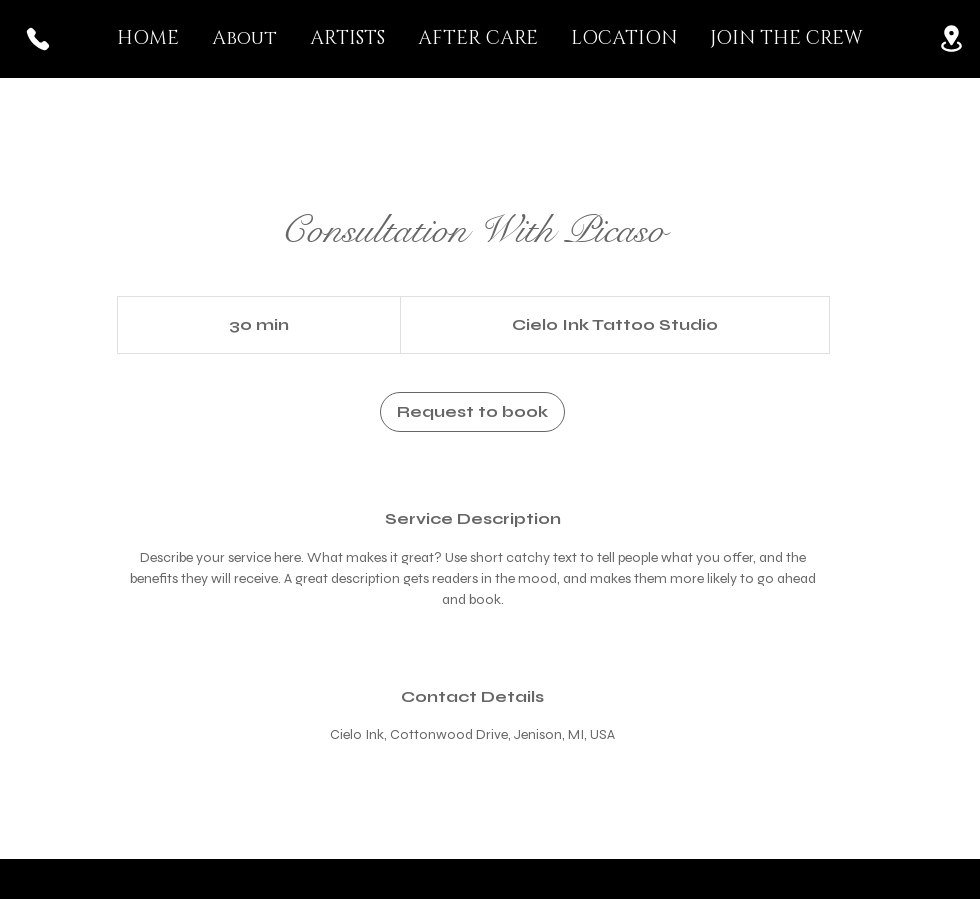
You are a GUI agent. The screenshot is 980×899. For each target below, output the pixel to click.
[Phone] (38, 38)
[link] (472, 412)
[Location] (951, 38)
